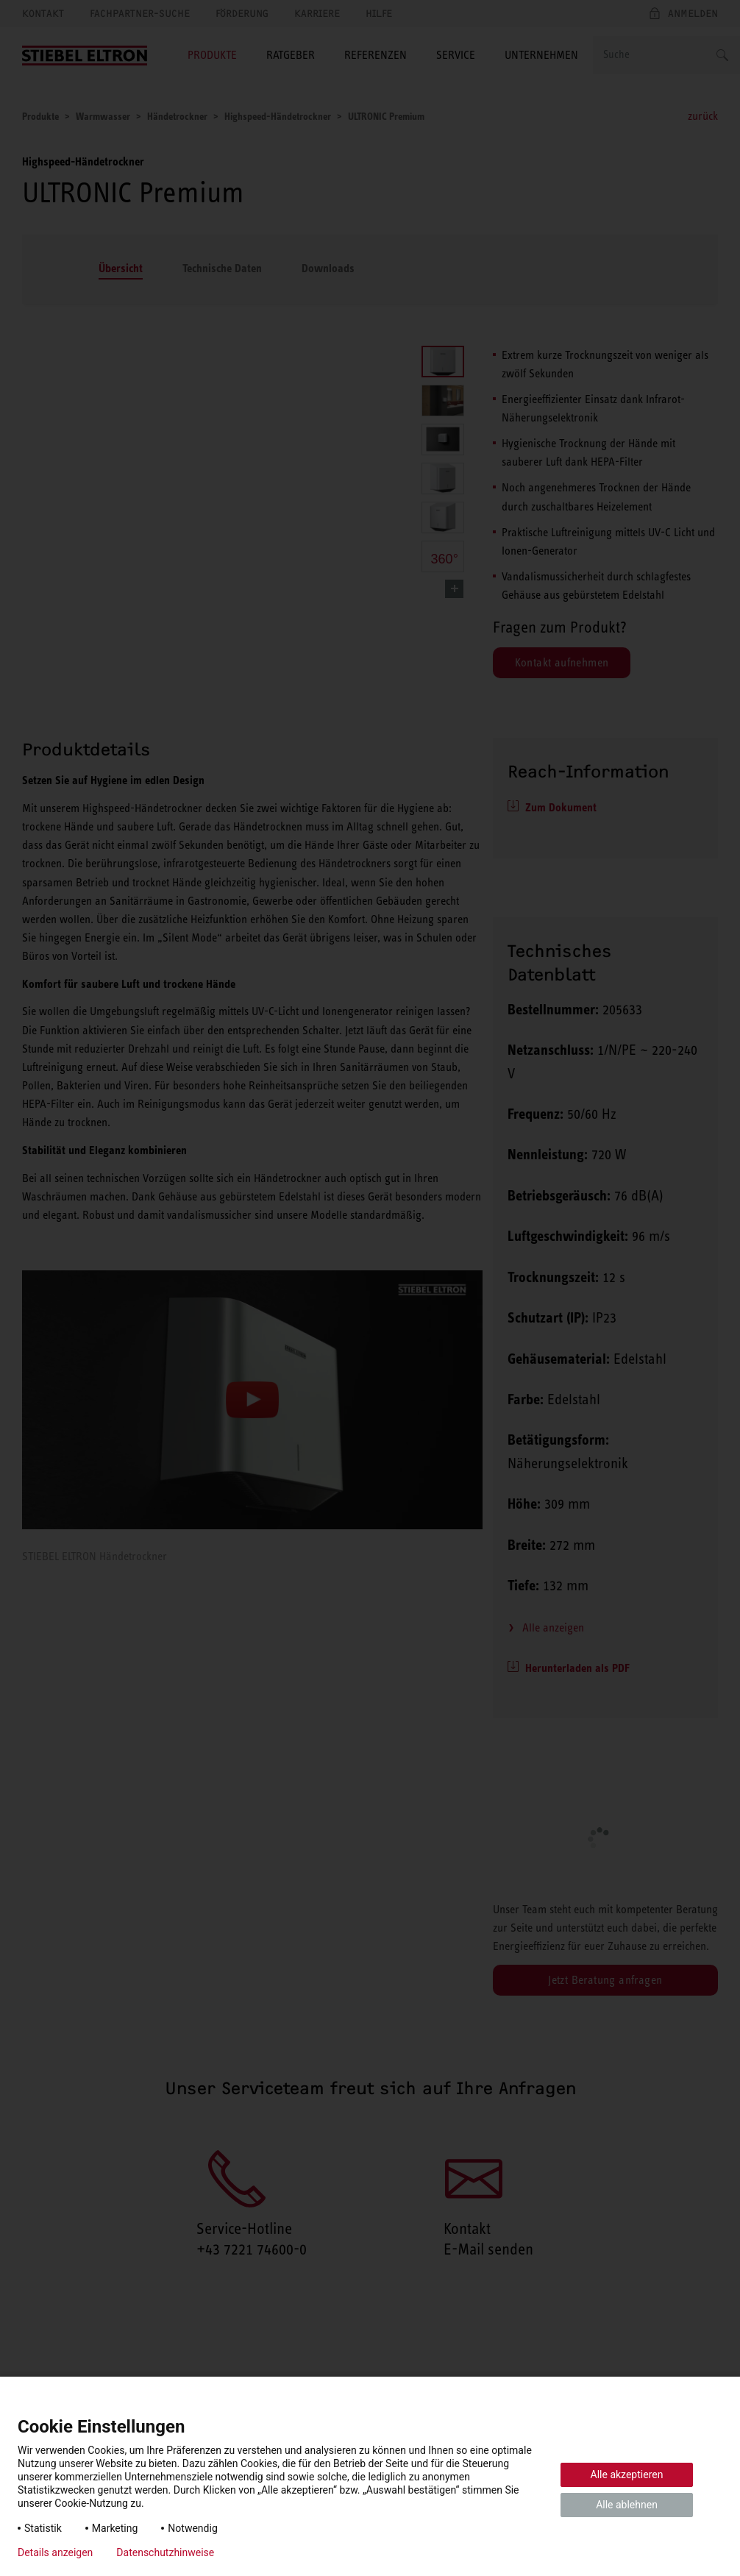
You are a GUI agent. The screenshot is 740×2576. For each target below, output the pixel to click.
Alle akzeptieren (627, 2474)
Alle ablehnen (627, 2505)
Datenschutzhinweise (165, 2552)
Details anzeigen (55, 2552)
